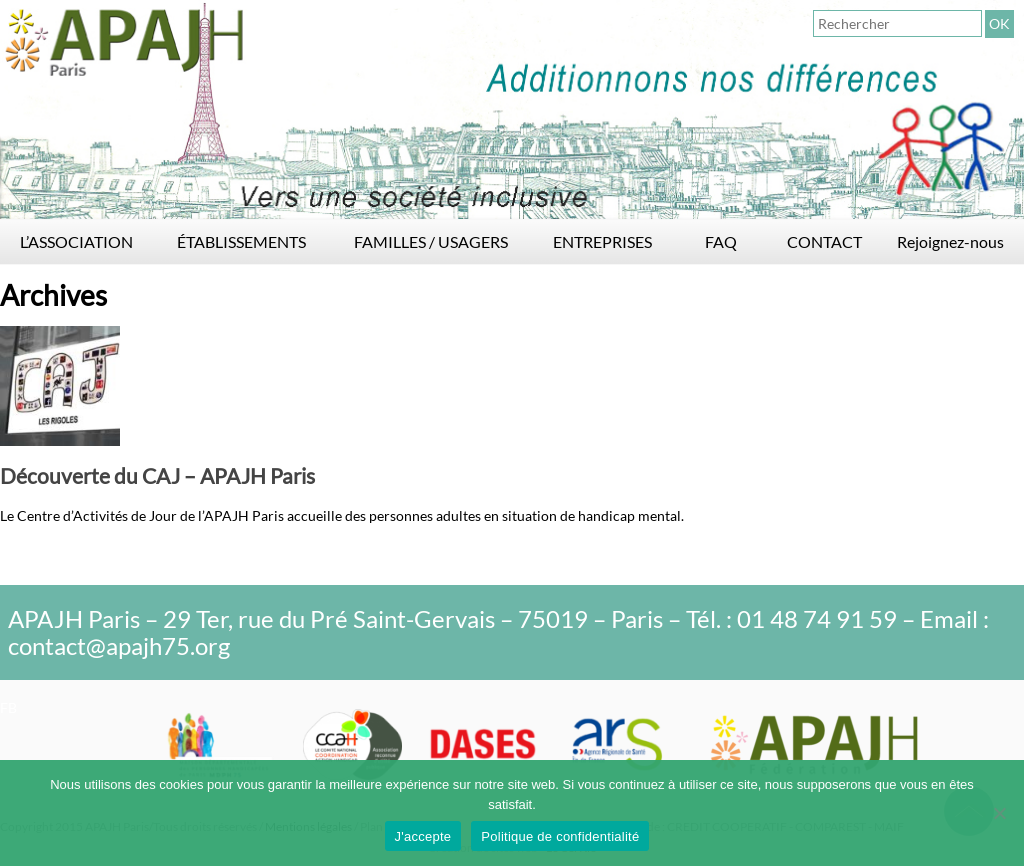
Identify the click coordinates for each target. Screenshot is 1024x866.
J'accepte (423, 836)
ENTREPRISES (602, 241)
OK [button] (999, 23)
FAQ (721, 241)
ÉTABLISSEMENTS (241, 241)
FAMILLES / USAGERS (431, 241)
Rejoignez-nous (950, 241)
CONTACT (824, 241)
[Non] (999, 813)
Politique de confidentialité (560, 836)
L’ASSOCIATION (76, 241)
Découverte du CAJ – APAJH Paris (157, 475)
